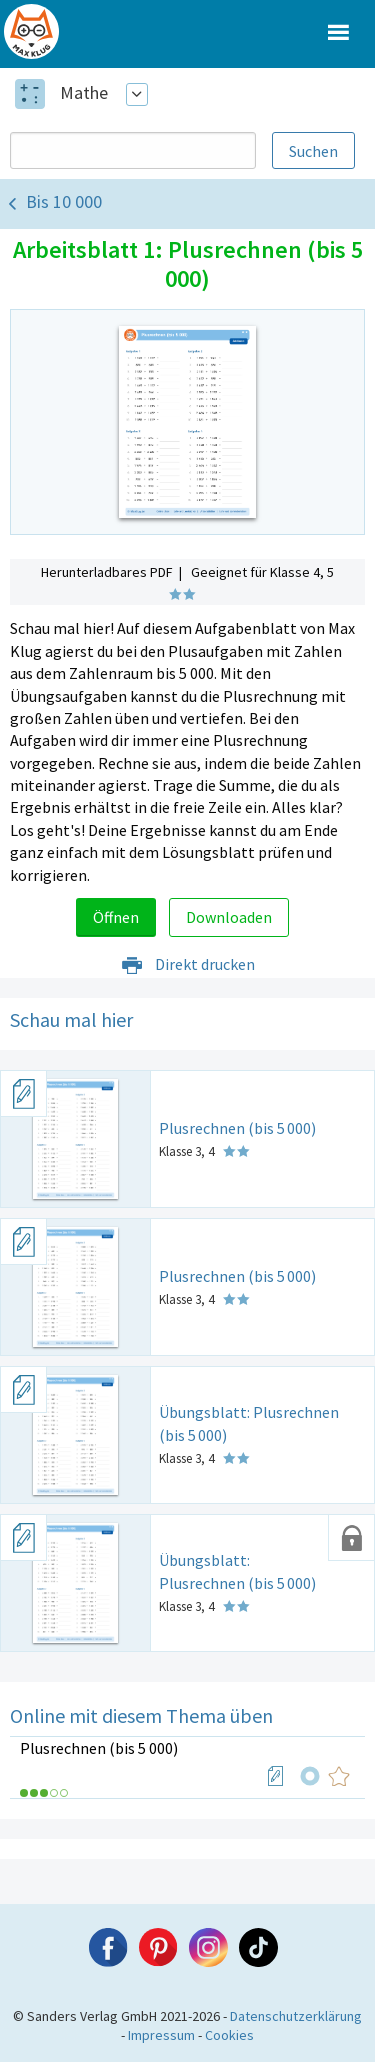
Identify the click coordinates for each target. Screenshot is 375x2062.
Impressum (161, 2035)
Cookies (229, 2035)
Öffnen (116, 917)
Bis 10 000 (64, 201)
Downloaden (229, 917)
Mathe (84, 92)
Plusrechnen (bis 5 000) (99, 1748)
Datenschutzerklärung (296, 2016)
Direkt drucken (187, 964)
